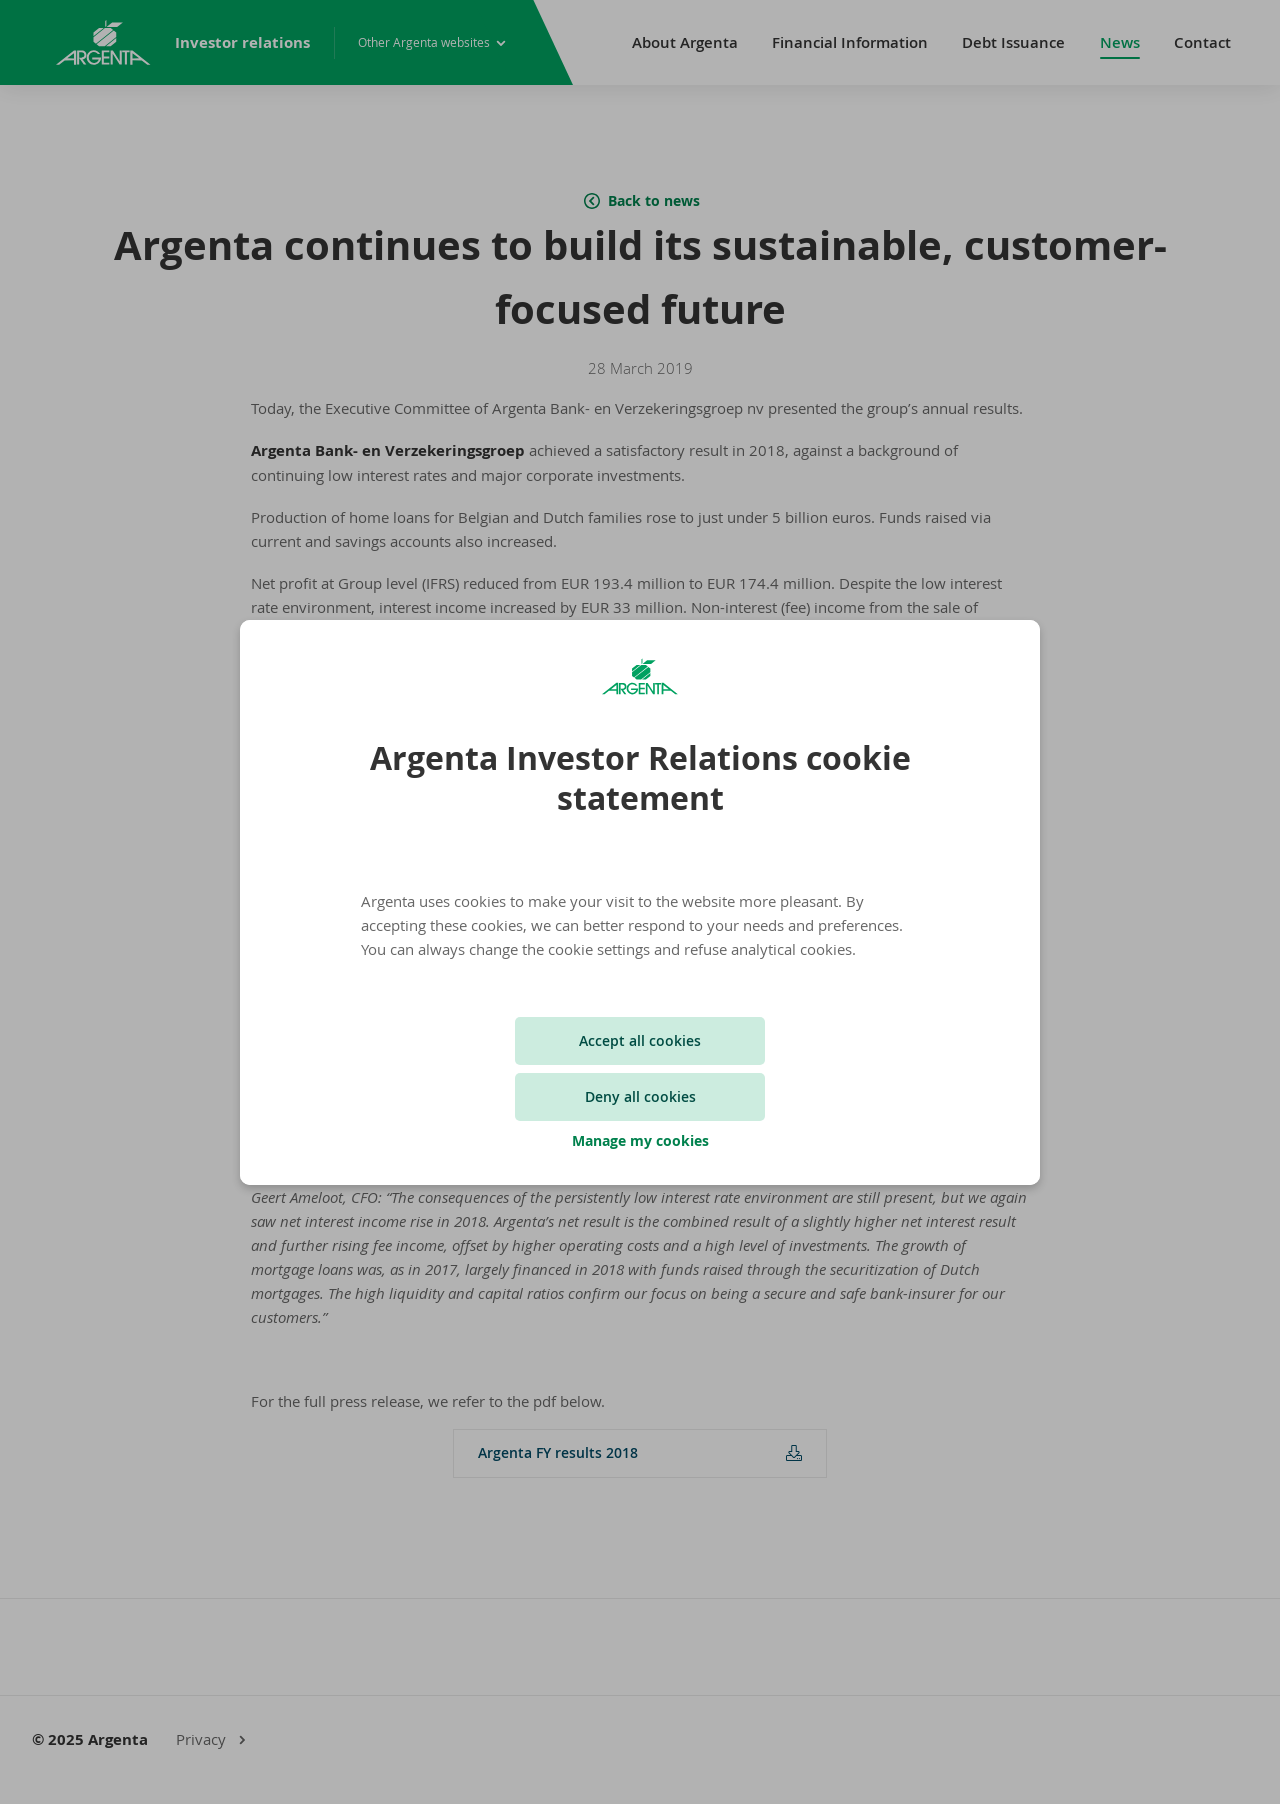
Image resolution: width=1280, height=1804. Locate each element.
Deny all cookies (640, 1096)
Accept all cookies (640, 1040)
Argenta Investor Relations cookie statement (640, 778)
